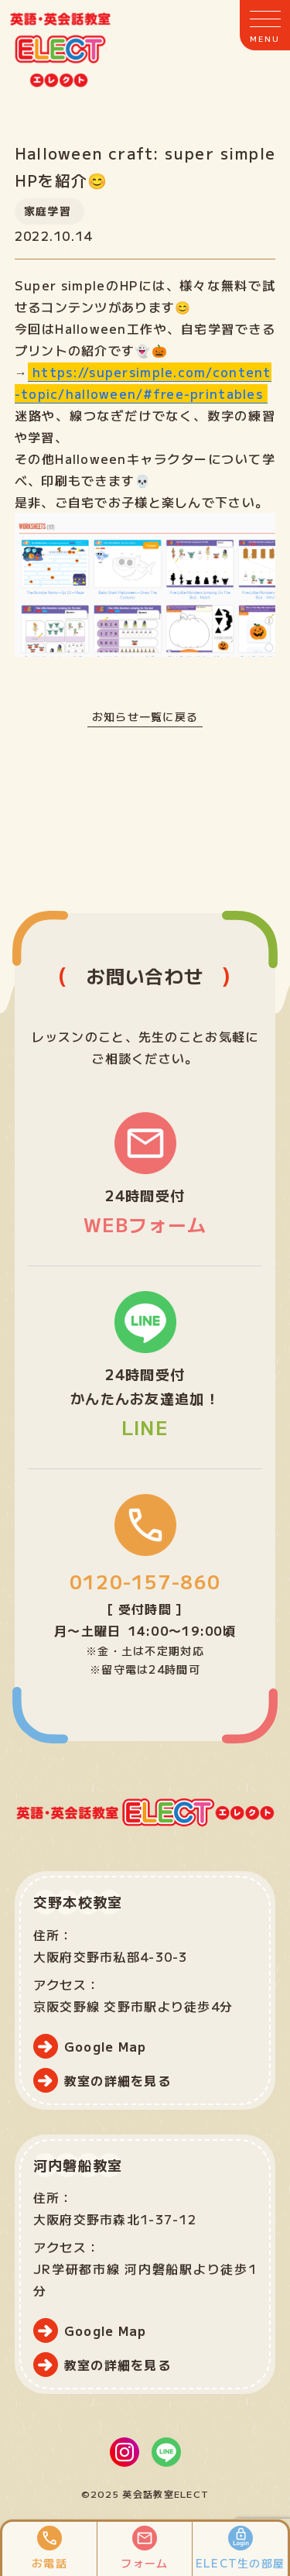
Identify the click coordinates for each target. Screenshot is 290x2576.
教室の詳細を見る (117, 2080)
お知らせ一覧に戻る (145, 716)
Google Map (105, 2046)
